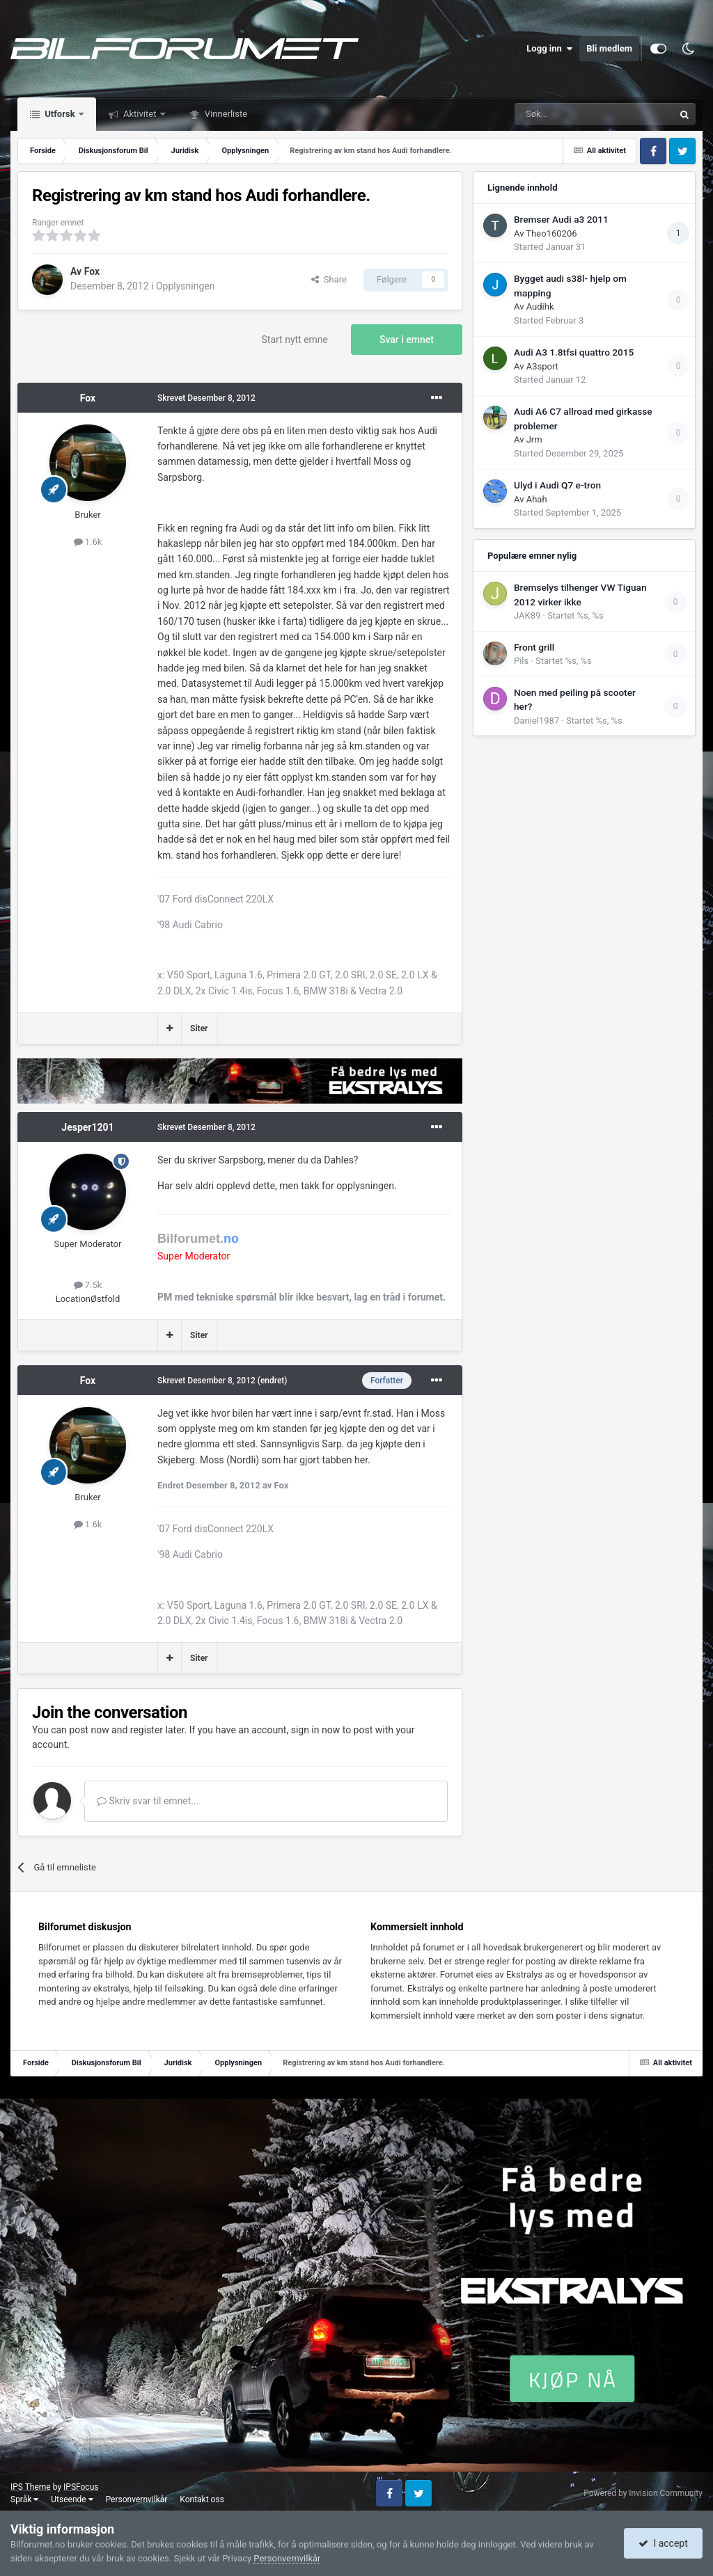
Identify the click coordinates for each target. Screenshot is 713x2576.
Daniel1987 (536, 720)
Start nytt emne (295, 339)
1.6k (88, 541)
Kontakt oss (202, 2499)
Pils (521, 660)
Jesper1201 (87, 1127)
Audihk (540, 306)
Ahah (536, 499)
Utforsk (59, 114)
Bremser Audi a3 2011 (561, 219)
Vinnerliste (225, 114)
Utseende (72, 2499)
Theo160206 (551, 233)
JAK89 (527, 615)
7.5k (88, 1285)
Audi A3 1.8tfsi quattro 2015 (574, 352)
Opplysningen (185, 286)
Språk (24, 2499)
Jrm (534, 439)
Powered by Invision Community (643, 2493)
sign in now (315, 1729)
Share (329, 279)
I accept (662, 2543)
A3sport (542, 366)
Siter (199, 1028)
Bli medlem (609, 48)
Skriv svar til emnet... (147, 1800)
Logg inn (549, 48)
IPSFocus (80, 2487)
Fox (92, 271)
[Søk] (556, 114)
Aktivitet (140, 114)
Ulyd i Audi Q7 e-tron (557, 485)
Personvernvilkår (137, 2499)
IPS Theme (30, 2487)
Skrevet (206, 398)
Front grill (534, 647)
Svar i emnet (406, 339)
